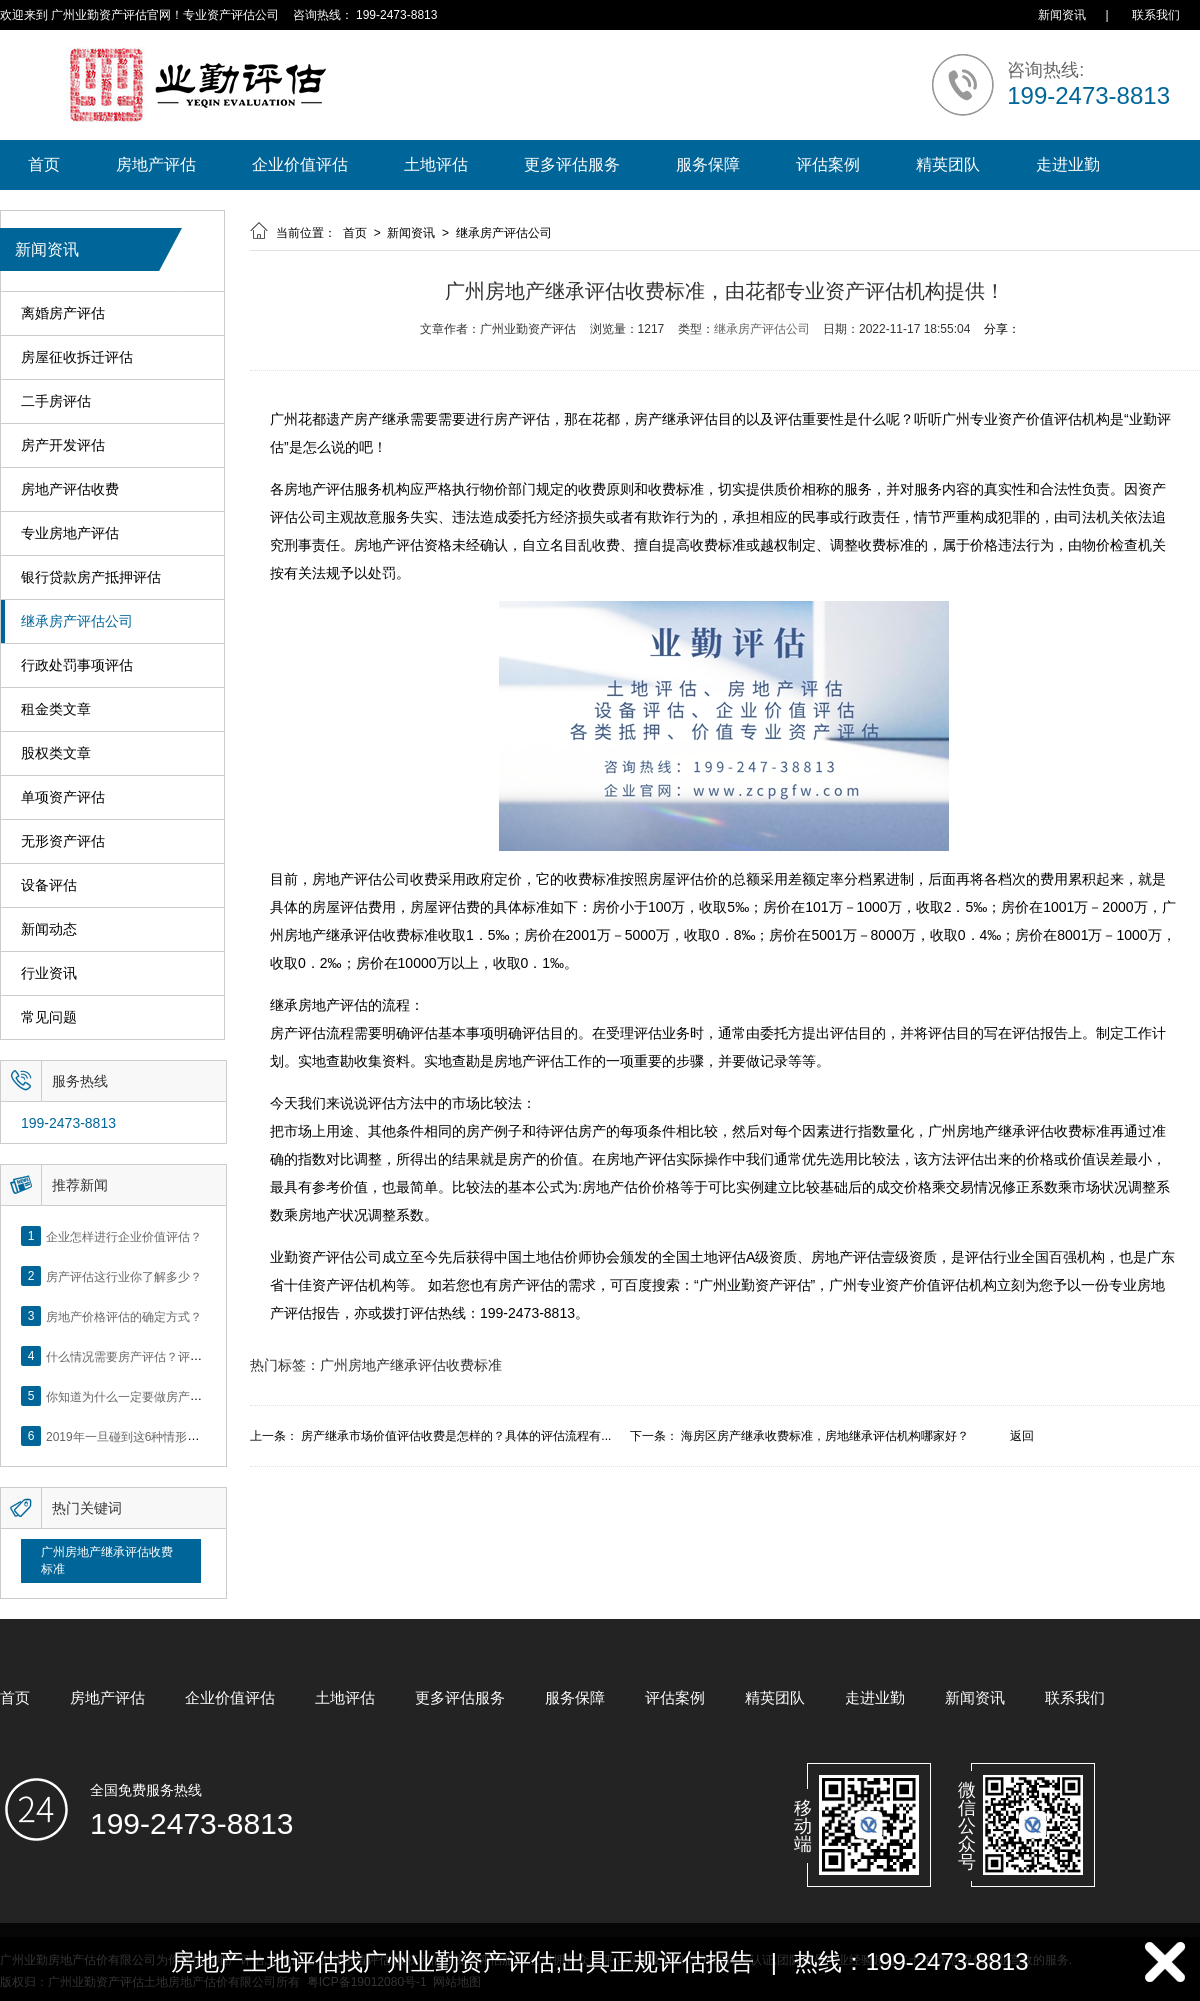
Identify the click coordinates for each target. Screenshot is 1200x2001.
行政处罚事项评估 (77, 665)
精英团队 (948, 164)
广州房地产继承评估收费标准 (107, 1560)
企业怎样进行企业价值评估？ (124, 1236)
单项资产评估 (63, 797)
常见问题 (49, 1017)
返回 (1022, 1436)
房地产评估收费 (70, 489)
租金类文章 (56, 709)
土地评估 (436, 164)
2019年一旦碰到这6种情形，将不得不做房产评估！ (182, 1436)
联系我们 (1156, 15)
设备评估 (49, 885)
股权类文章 (56, 753)
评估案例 (828, 164)
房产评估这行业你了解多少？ (124, 1276)
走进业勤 (1068, 164)
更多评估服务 (572, 164)
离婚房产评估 (63, 313)
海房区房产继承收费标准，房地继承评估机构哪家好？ (825, 1436)
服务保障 (708, 164)
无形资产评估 (63, 841)
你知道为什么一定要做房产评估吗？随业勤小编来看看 (190, 1396)
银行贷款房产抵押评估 (91, 577)
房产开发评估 (63, 445)
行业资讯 (49, 973)
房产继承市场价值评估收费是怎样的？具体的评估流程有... (456, 1436)
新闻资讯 (1062, 15)
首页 (44, 164)
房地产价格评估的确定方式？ (124, 1316)
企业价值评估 (300, 164)
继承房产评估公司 (77, 621)
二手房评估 (56, 401)
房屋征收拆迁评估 (77, 357)
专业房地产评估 (70, 533)
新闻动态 (49, 929)
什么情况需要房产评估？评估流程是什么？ (160, 1356)
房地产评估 (156, 164)
